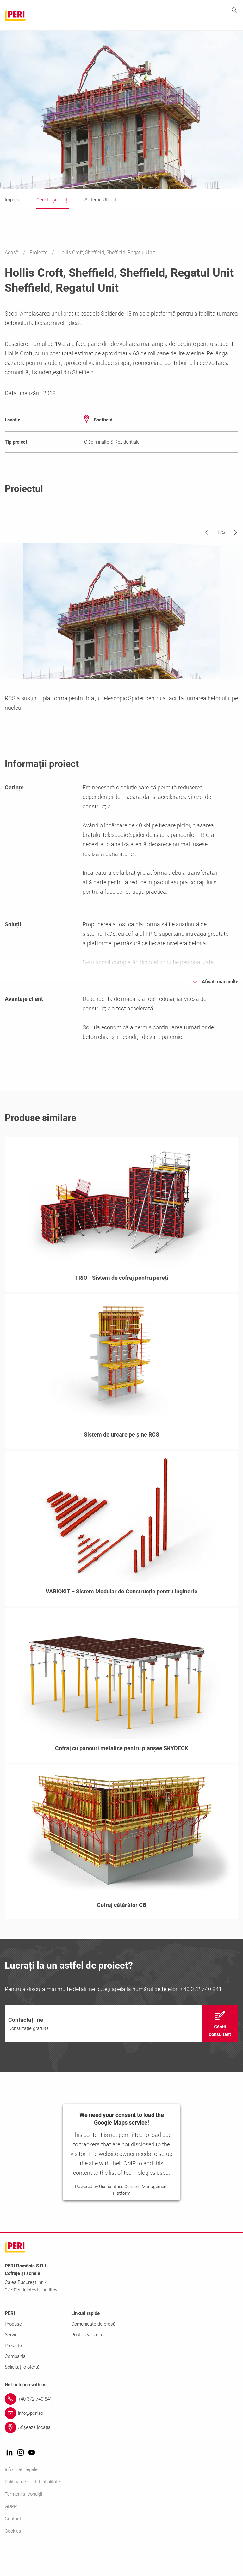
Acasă (12, 253)
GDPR (11, 2534)
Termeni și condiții (23, 2522)
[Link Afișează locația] (121, 2455)
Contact (13, 2546)
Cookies (13, 2559)
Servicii (12, 2362)
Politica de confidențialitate (32, 2509)
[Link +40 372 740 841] (121, 2426)
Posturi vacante (87, 2362)
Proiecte (39, 253)
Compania (15, 2384)
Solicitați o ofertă (22, 2395)
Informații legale (21, 2497)
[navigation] (121, 2051)
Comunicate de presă (93, 2352)
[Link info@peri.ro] (121, 2441)
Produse (13, 2352)
